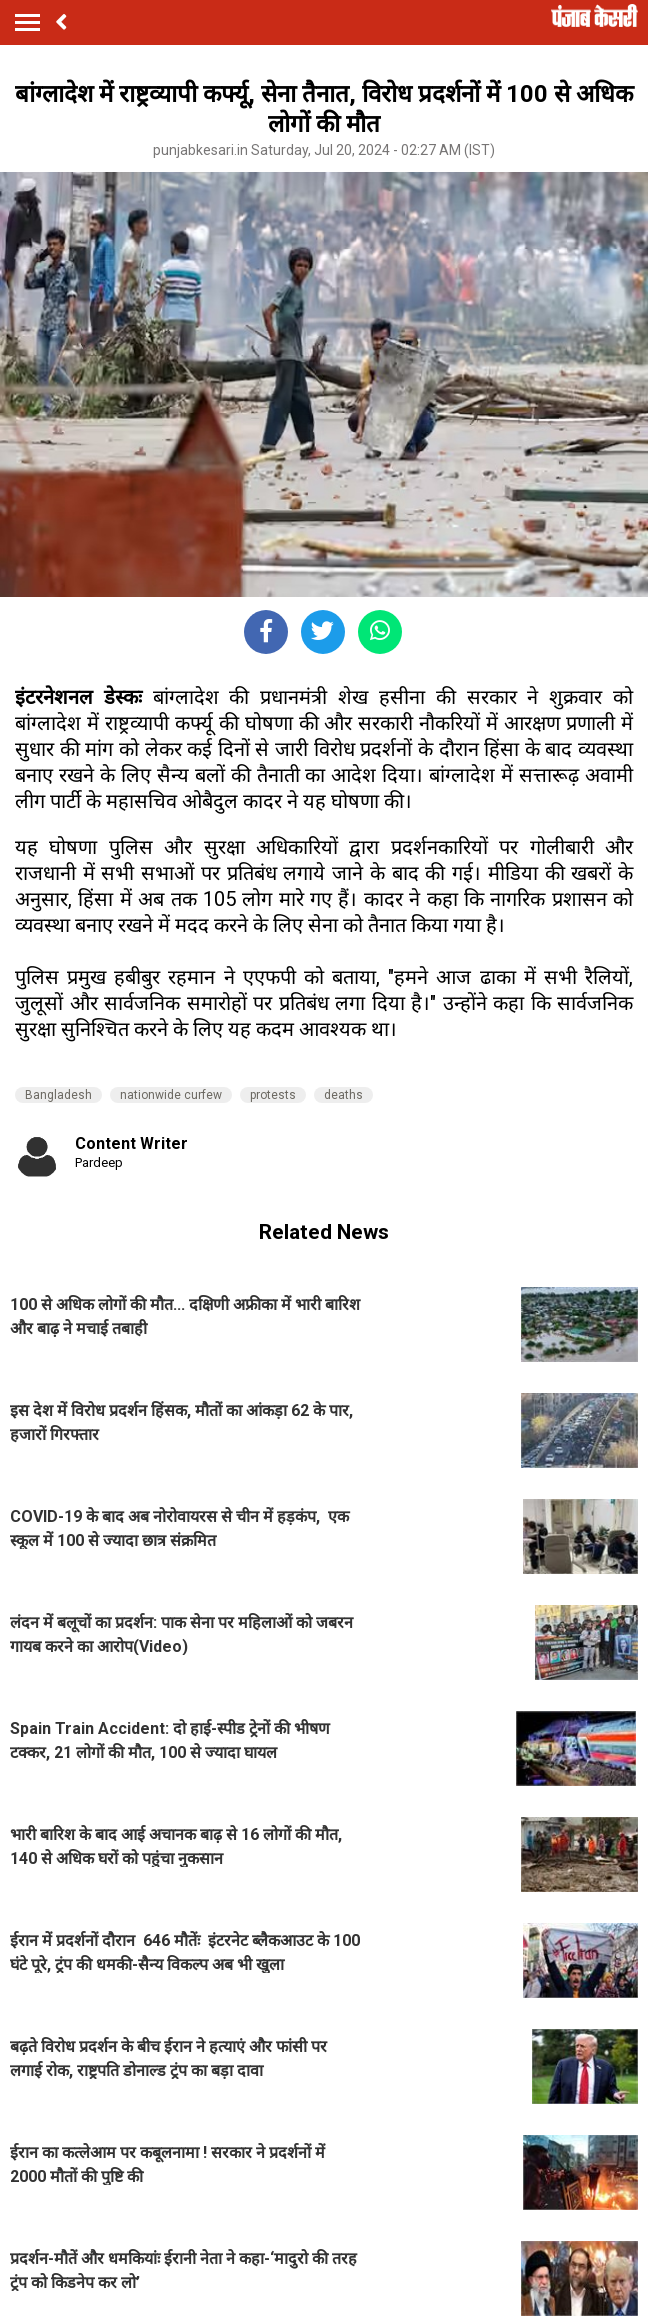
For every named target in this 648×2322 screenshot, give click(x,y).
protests (273, 1095)
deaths (343, 1095)
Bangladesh (58, 1095)
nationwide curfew (171, 1095)
